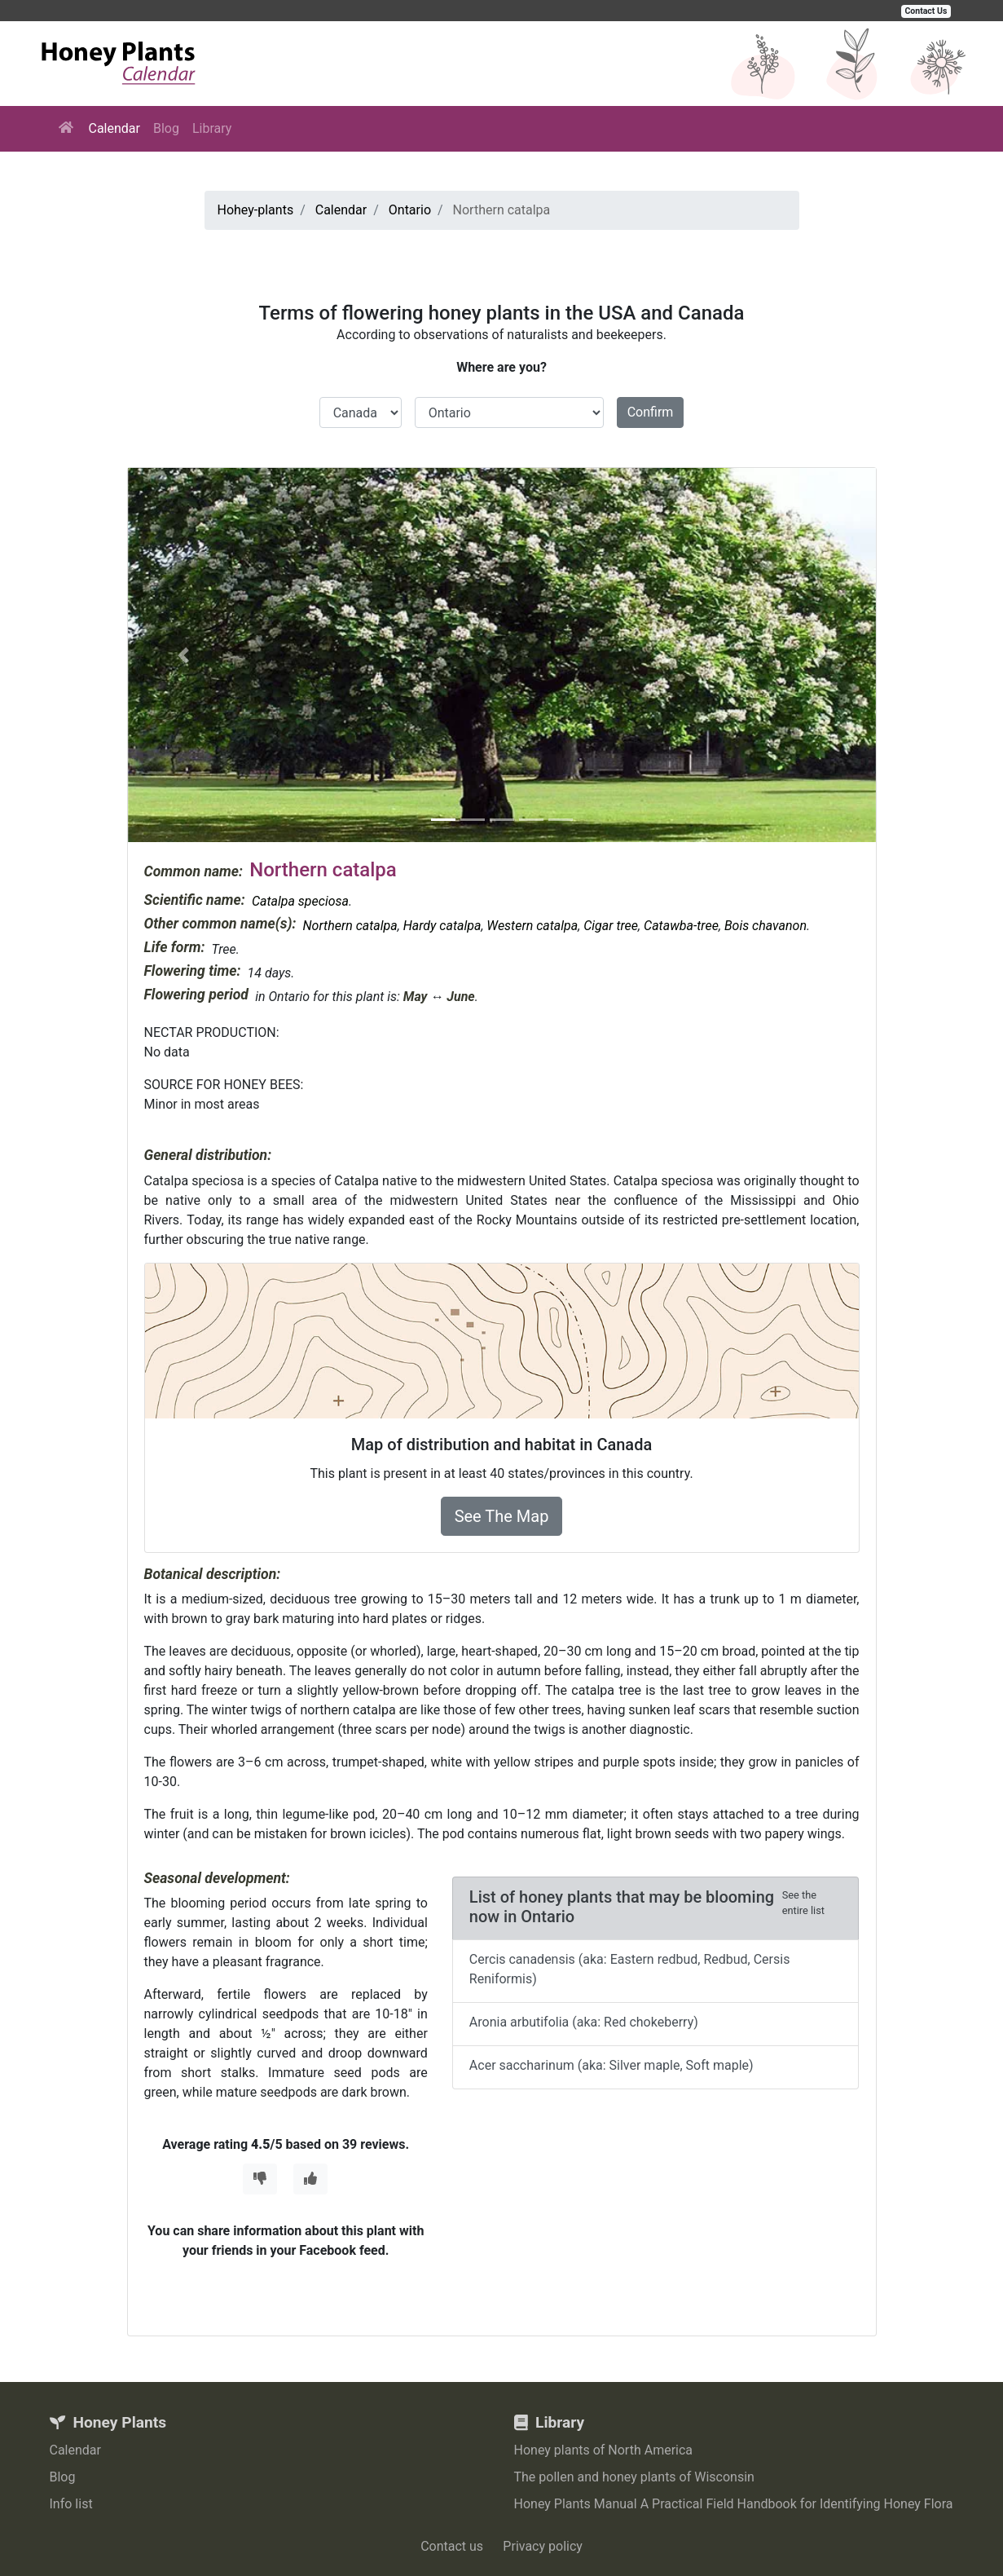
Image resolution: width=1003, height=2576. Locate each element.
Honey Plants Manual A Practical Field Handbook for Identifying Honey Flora (733, 2504)
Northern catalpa (349, 925)
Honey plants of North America (603, 2450)
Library (211, 128)
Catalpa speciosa (300, 901)
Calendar (114, 128)
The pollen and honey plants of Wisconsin (634, 2477)
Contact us (451, 2546)
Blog (166, 128)
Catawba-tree (681, 925)
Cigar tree (610, 925)
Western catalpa (532, 925)
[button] (184, 655)
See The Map (502, 1516)
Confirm (650, 412)
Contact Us (926, 11)
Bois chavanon (765, 925)
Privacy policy (543, 2546)
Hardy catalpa (442, 925)
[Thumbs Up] (310, 2179)
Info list (71, 2504)
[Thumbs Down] (260, 2179)
